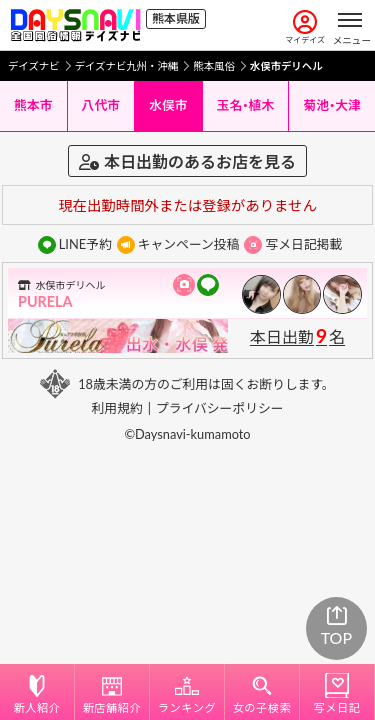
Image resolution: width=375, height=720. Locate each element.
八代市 (101, 105)
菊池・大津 (332, 105)
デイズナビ (34, 66)
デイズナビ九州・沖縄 (127, 66)
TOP (336, 627)
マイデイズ (305, 27)
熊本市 (33, 105)
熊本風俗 (214, 66)
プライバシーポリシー (220, 408)
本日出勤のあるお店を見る (187, 161)
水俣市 (168, 105)
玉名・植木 (246, 105)
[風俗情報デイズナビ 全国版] (75, 25)
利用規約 (116, 408)
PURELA (45, 301)
